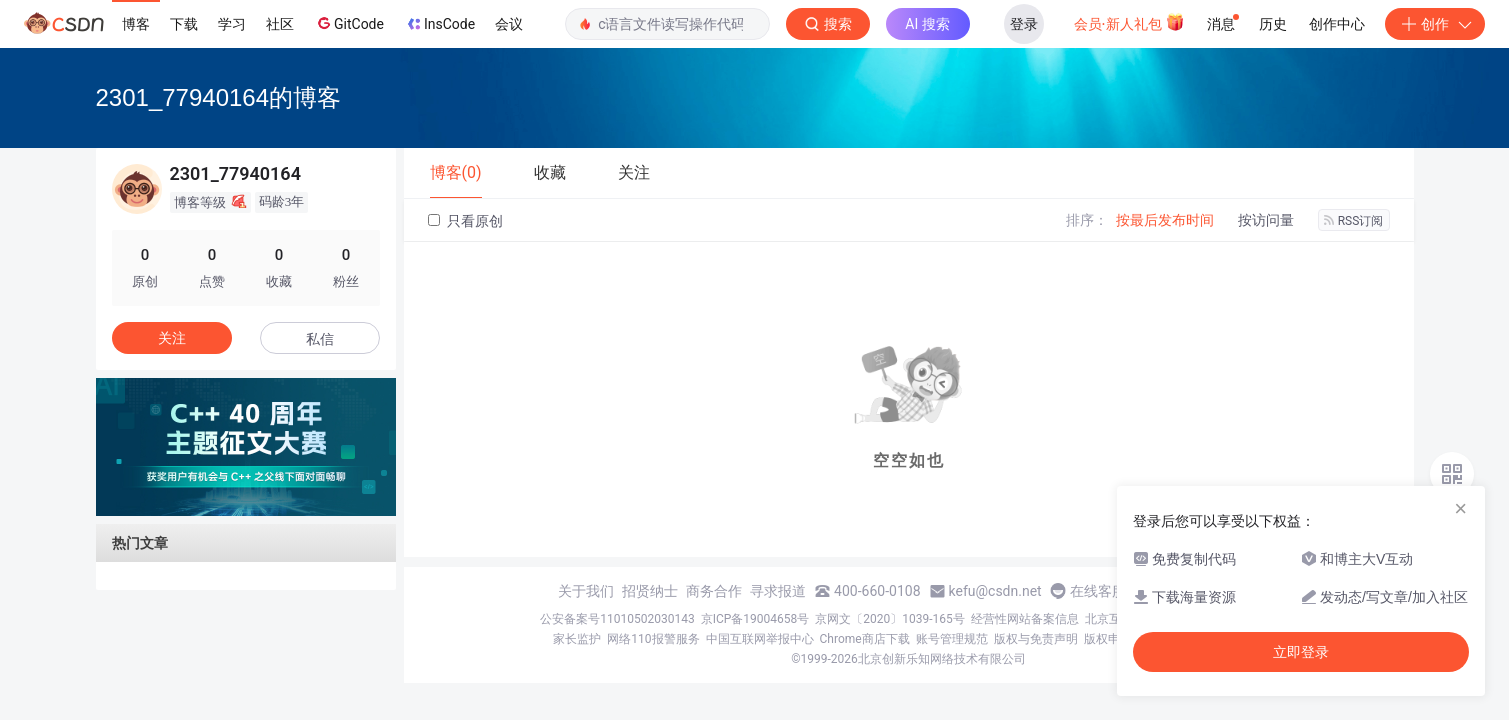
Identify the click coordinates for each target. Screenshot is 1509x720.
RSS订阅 (1354, 221)
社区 (280, 24)
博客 (136, 24)
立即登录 (1301, 652)
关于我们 (586, 591)
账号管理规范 (952, 639)
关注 (172, 338)
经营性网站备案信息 (1025, 619)
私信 (320, 339)
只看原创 (465, 221)
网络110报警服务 (653, 639)
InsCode (439, 24)
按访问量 (1266, 220)
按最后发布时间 (1165, 220)
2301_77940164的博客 (219, 97)
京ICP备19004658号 (755, 619)
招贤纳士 (650, 591)
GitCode (349, 23)
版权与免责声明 (1036, 639)
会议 (509, 24)
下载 (184, 24)
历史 (1273, 24)
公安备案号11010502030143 (617, 619)
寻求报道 (778, 591)
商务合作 (714, 591)
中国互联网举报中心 (760, 639)
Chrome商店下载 (865, 639)
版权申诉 (1108, 639)
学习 (232, 24)
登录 (1024, 24)
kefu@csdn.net (995, 591)
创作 (1435, 24)
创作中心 (1337, 24)
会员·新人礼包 (1129, 22)
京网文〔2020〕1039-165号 (890, 619)
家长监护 (577, 639)
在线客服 (1098, 591)
